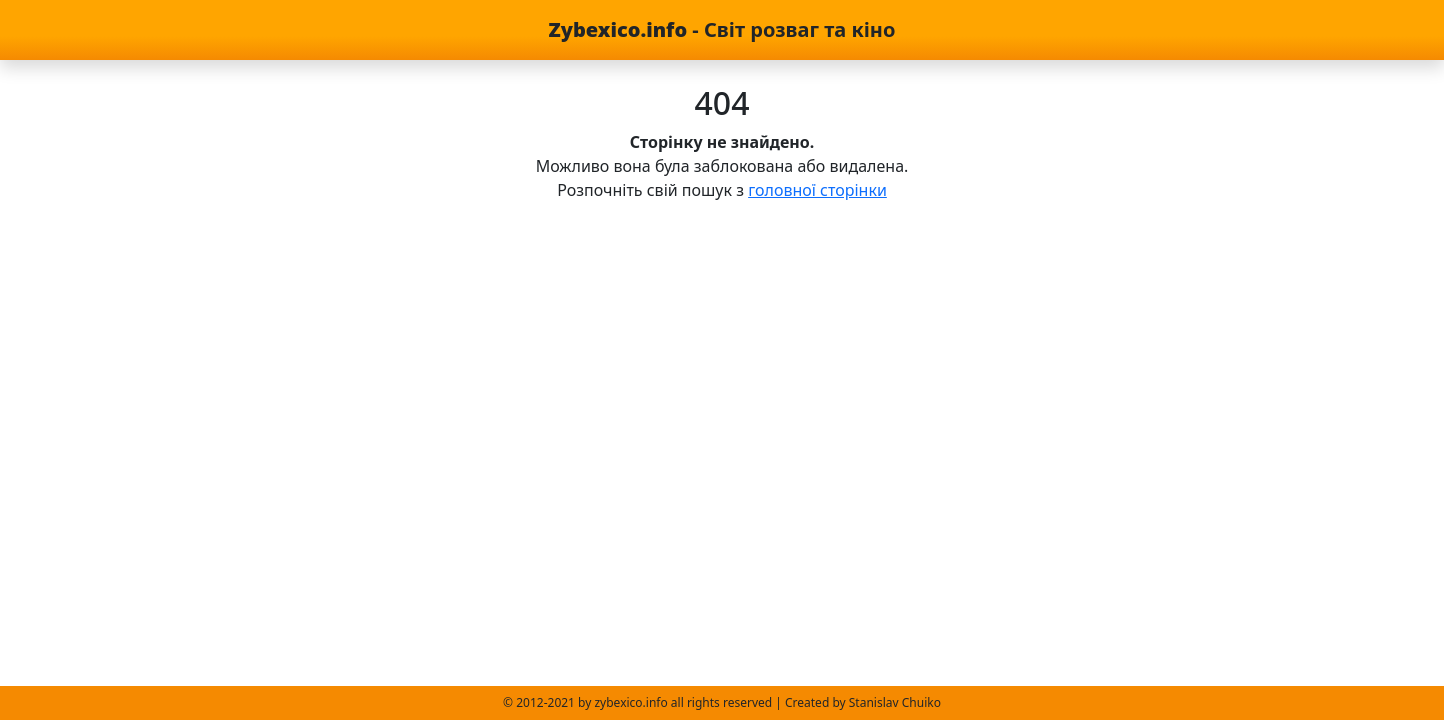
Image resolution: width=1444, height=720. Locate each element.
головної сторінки (817, 190)
